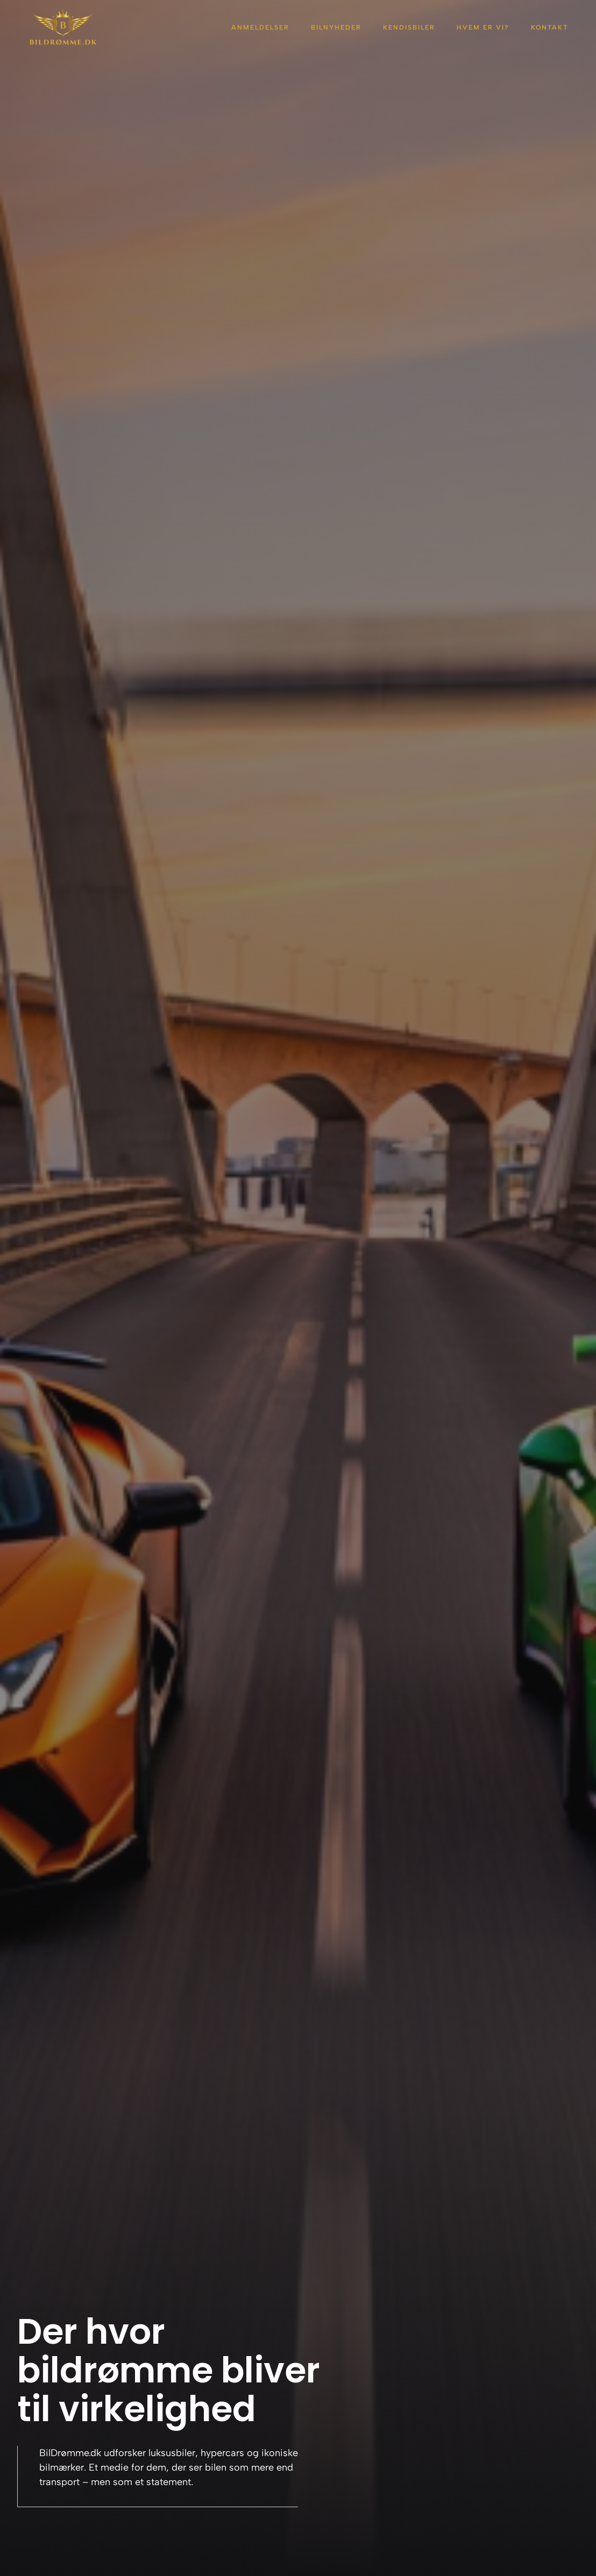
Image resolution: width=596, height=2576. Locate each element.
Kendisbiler (409, 27)
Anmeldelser (260, 27)
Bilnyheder (336, 27)
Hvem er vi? (483, 27)
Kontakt (549, 27)
